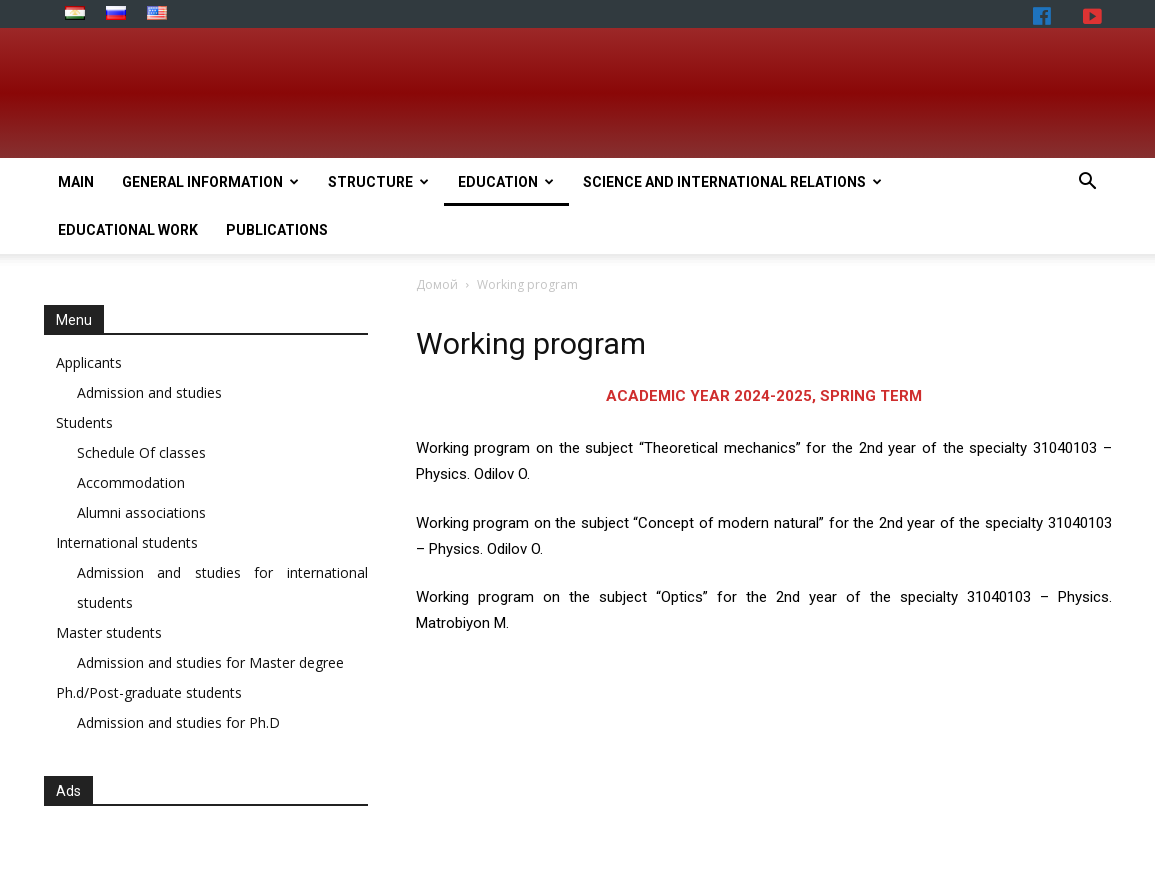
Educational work (128, 230)
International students (127, 542)
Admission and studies (149, 392)
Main (76, 182)
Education (506, 182)
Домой (437, 284)
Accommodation (131, 482)
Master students (109, 632)
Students (84, 422)
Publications (277, 230)
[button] (1088, 183)
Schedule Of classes (141, 452)
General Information (210, 182)
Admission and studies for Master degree (210, 662)
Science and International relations (732, 182)
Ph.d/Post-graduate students (149, 692)
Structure (378, 182)
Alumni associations (141, 512)
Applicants (89, 362)
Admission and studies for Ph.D (178, 722)
